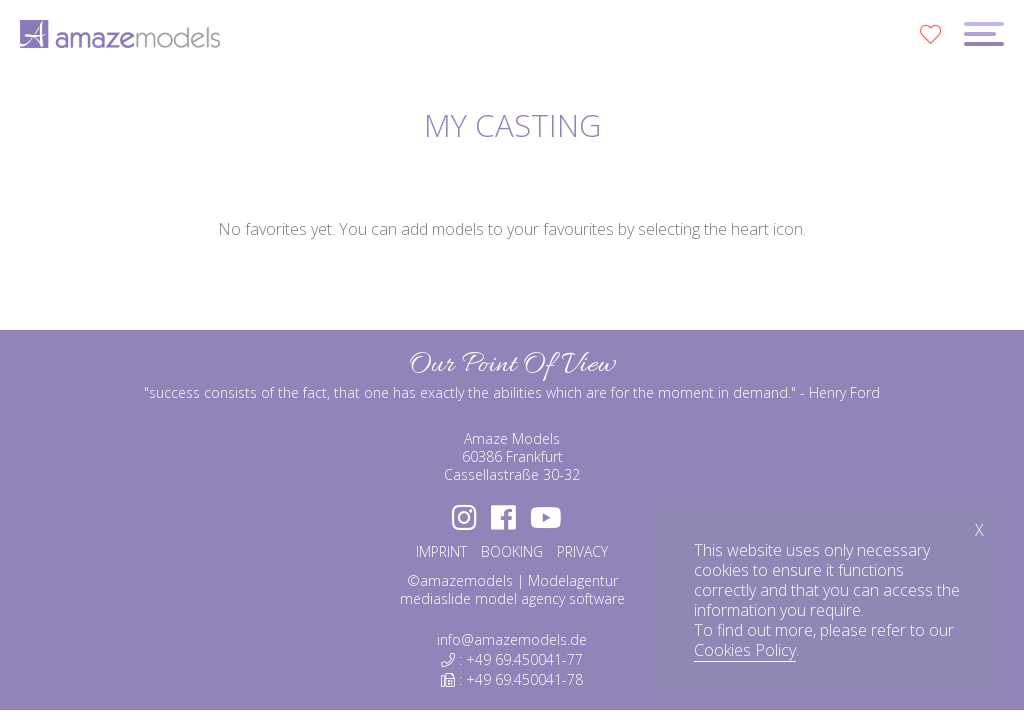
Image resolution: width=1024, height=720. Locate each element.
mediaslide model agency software (512, 598)
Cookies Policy (745, 650)
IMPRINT (441, 551)
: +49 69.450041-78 (512, 679)
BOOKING (512, 551)
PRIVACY (582, 551)
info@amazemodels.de (512, 639)
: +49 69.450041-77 (512, 659)
